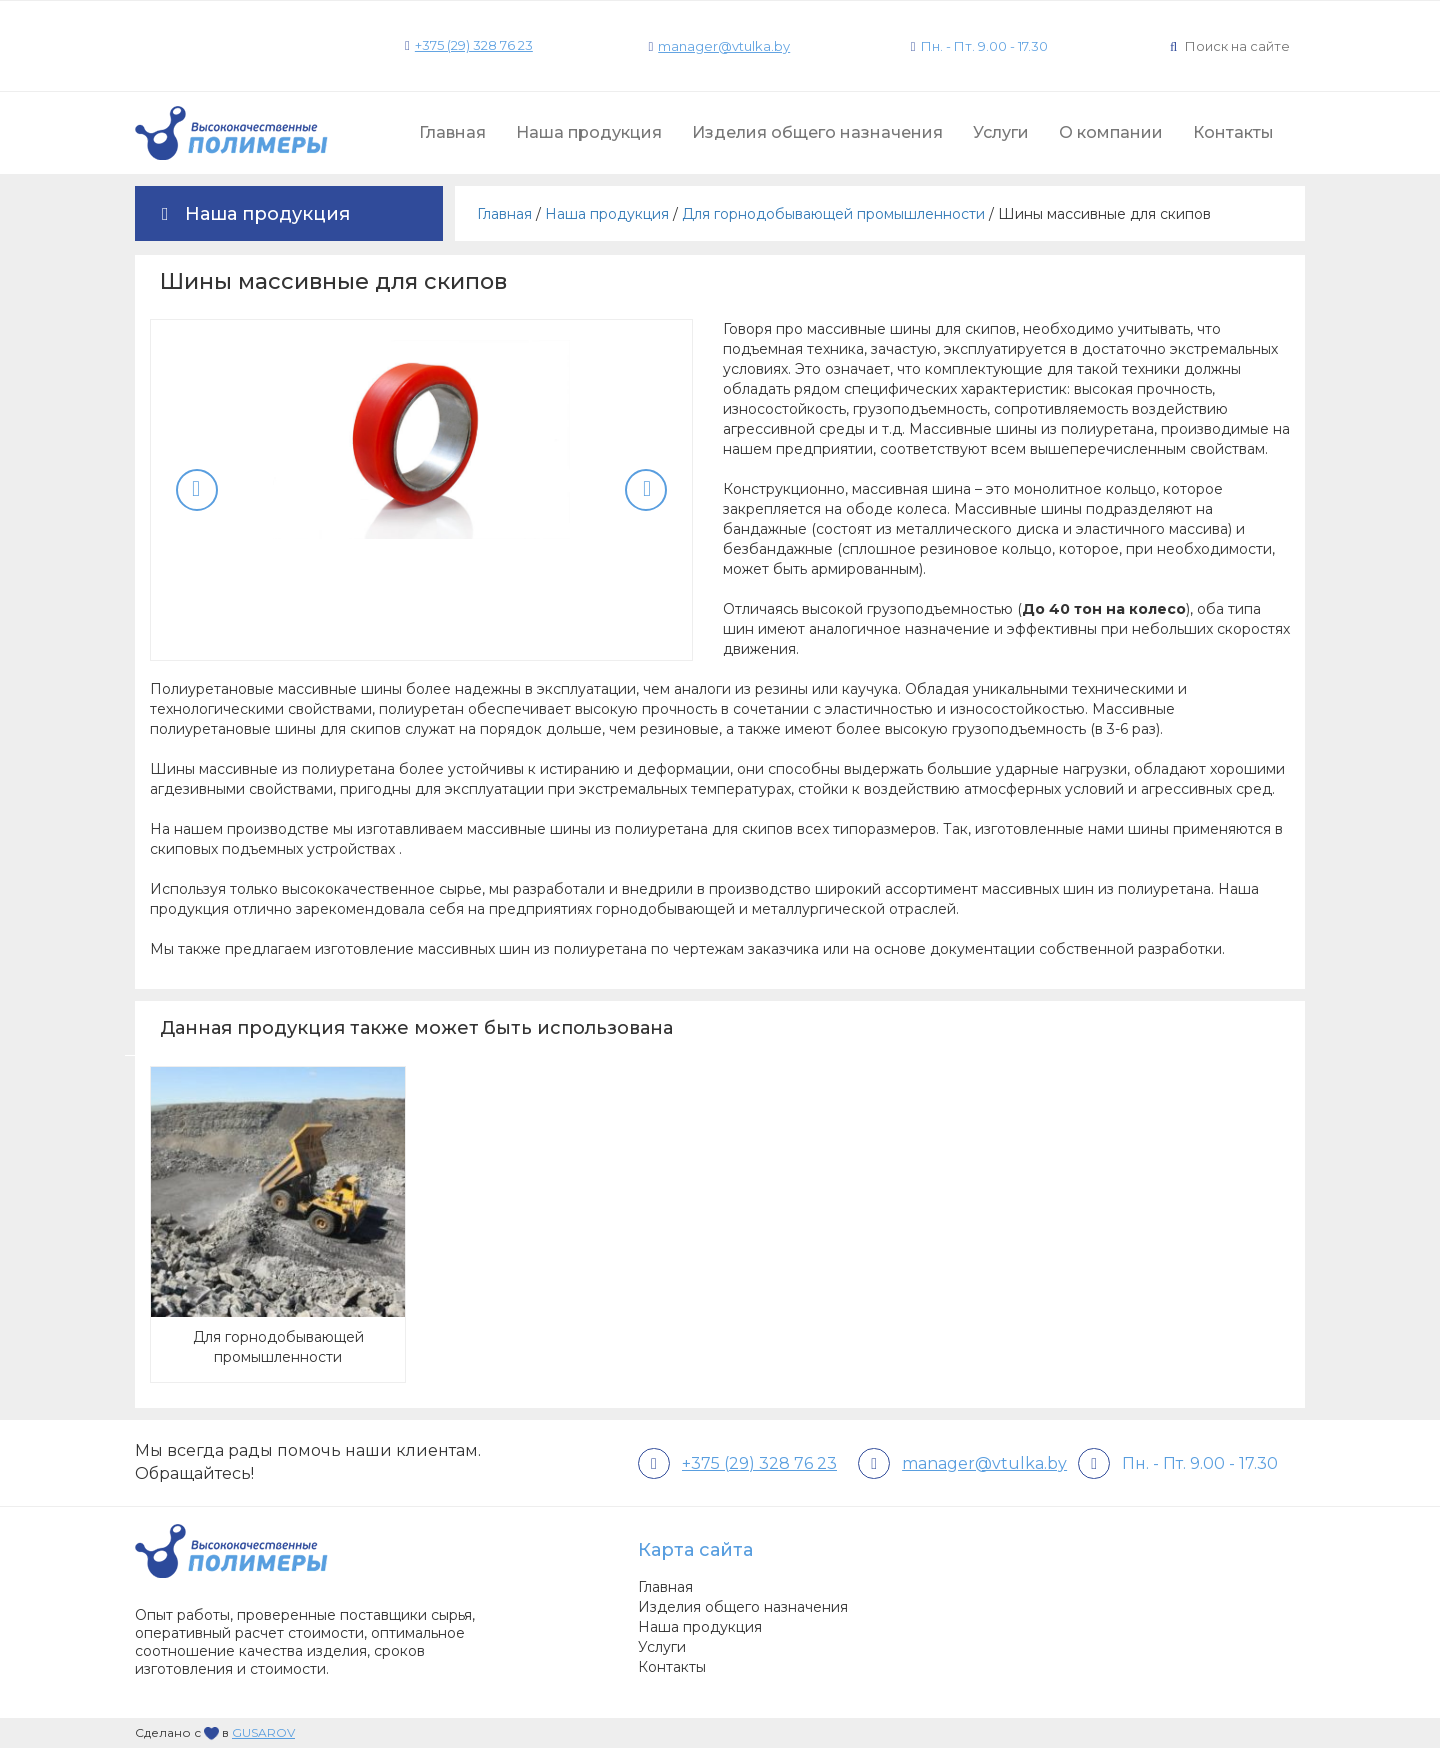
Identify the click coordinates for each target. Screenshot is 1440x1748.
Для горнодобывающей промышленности (833, 214)
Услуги (1001, 132)
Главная (452, 132)
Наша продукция (589, 132)
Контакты (1233, 132)
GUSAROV (263, 1732)
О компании (1111, 132)
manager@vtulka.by (724, 46)
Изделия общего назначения (817, 132)
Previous (197, 490)
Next (646, 490)
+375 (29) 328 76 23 (474, 45)
